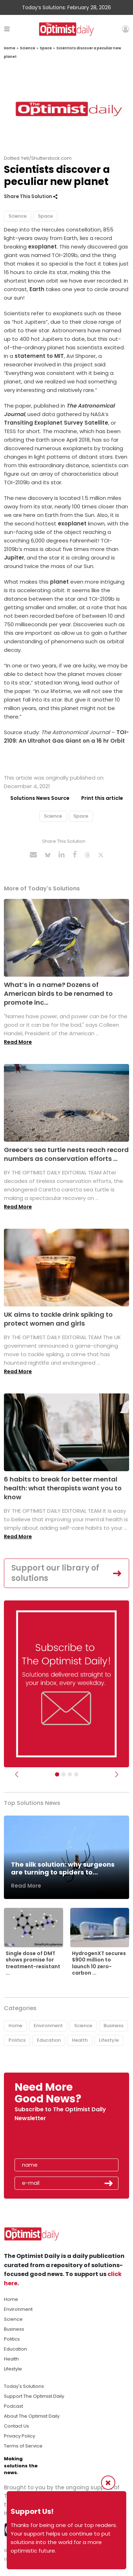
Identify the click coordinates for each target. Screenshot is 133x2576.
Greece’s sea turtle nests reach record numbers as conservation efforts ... (66, 1154)
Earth (36, 289)
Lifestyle (109, 2040)
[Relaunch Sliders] (76, 1774)
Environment (48, 2025)
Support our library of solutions (55, 1573)
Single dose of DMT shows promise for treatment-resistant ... (33, 1963)
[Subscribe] (57, 1774)
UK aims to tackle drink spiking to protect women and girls (58, 1319)
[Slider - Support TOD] (70, 1774)
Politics (17, 2040)
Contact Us (16, 2426)
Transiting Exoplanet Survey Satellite (56, 422)
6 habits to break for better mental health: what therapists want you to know (63, 1488)
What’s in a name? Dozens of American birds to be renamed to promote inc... (58, 993)
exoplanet (42, 246)
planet (59, 581)
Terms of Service (23, 2446)
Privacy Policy (19, 2436)
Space (46, 48)
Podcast (13, 2406)
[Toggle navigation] (7, 29)
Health (80, 2040)
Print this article (102, 798)
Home (9, 48)
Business (113, 2025)
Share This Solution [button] (30, 196)
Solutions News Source (40, 798)
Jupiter (14, 557)
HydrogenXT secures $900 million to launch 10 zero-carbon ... (99, 1963)
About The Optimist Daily (32, 2416)
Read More (18, 1042)
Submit (109, 2183)
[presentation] (55, 2142)
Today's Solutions (24, 2386)
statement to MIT (39, 356)
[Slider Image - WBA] (63, 1774)
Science (27, 48)
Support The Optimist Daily (34, 2396)
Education (49, 2040)
